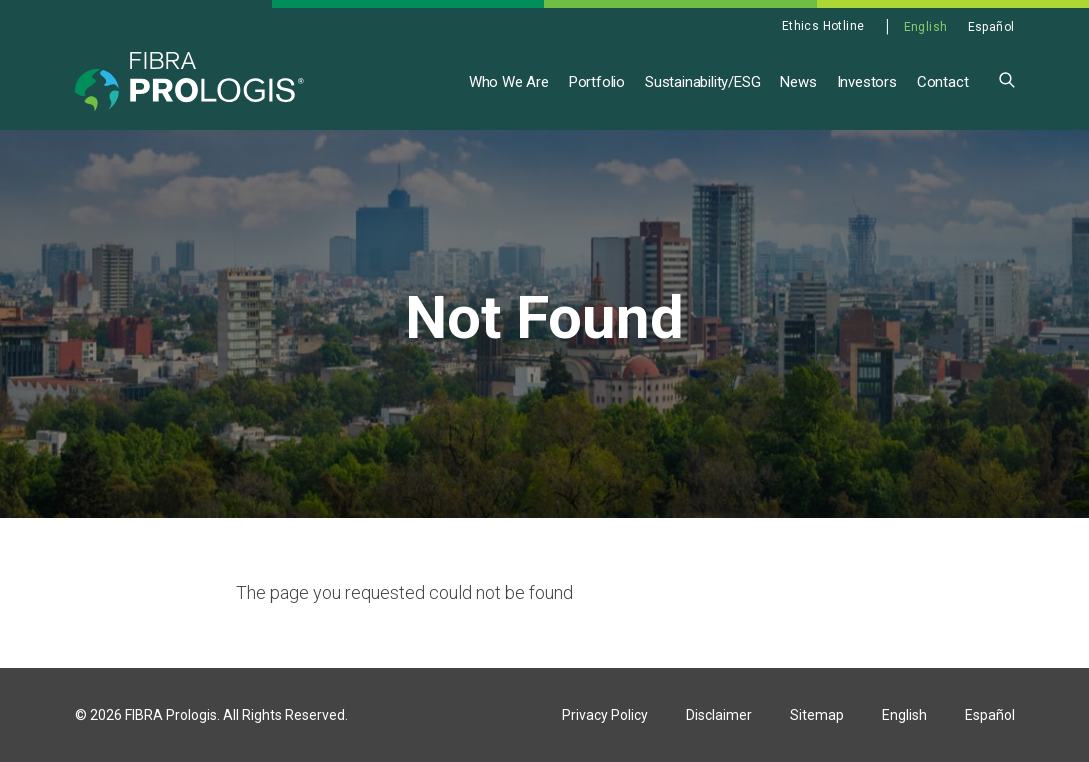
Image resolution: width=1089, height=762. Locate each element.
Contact (943, 82)
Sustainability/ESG (702, 82)
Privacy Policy (605, 715)
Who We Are (509, 82)
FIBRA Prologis (171, 715)
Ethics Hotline (823, 26)
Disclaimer (719, 715)
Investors (867, 82)
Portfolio (597, 82)
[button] (1007, 78)
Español (991, 27)
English (926, 27)
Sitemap (817, 715)
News (798, 82)
